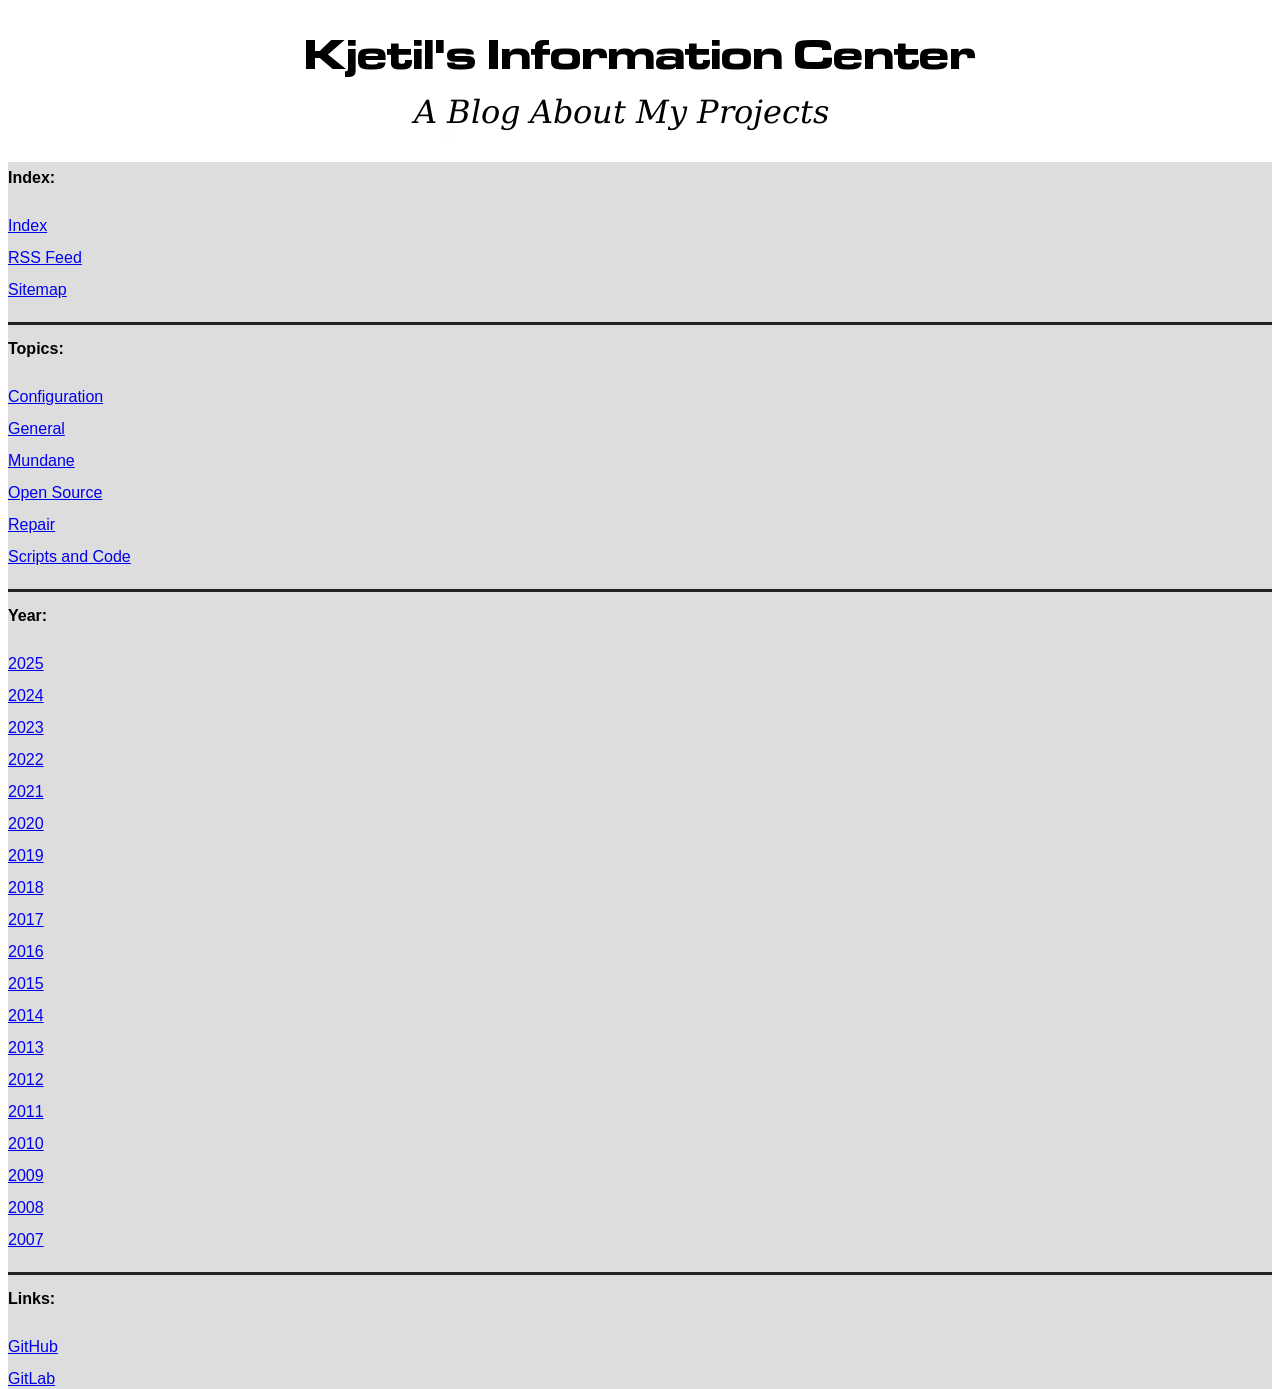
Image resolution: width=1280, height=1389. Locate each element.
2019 (26, 855)
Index (27, 225)
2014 (26, 1015)
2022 (26, 759)
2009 (26, 1175)
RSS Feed (45, 257)
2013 (26, 1047)
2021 (26, 791)
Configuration (55, 396)
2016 (26, 951)
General (36, 428)
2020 (26, 823)
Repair (31, 524)
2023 (26, 727)
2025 (26, 663)
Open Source (55, 492)
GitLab (31, 1378)
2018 (26, 887)
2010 (26, 1143)
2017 (26, 919)
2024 (26, 695)
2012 (26, 1079)
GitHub (33, 1346)
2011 (26, 1111)
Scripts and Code (69, 556)
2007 (26, 1239)
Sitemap (37, 289)
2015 (26, 983)
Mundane (41, 460)
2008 (26, 1207)
